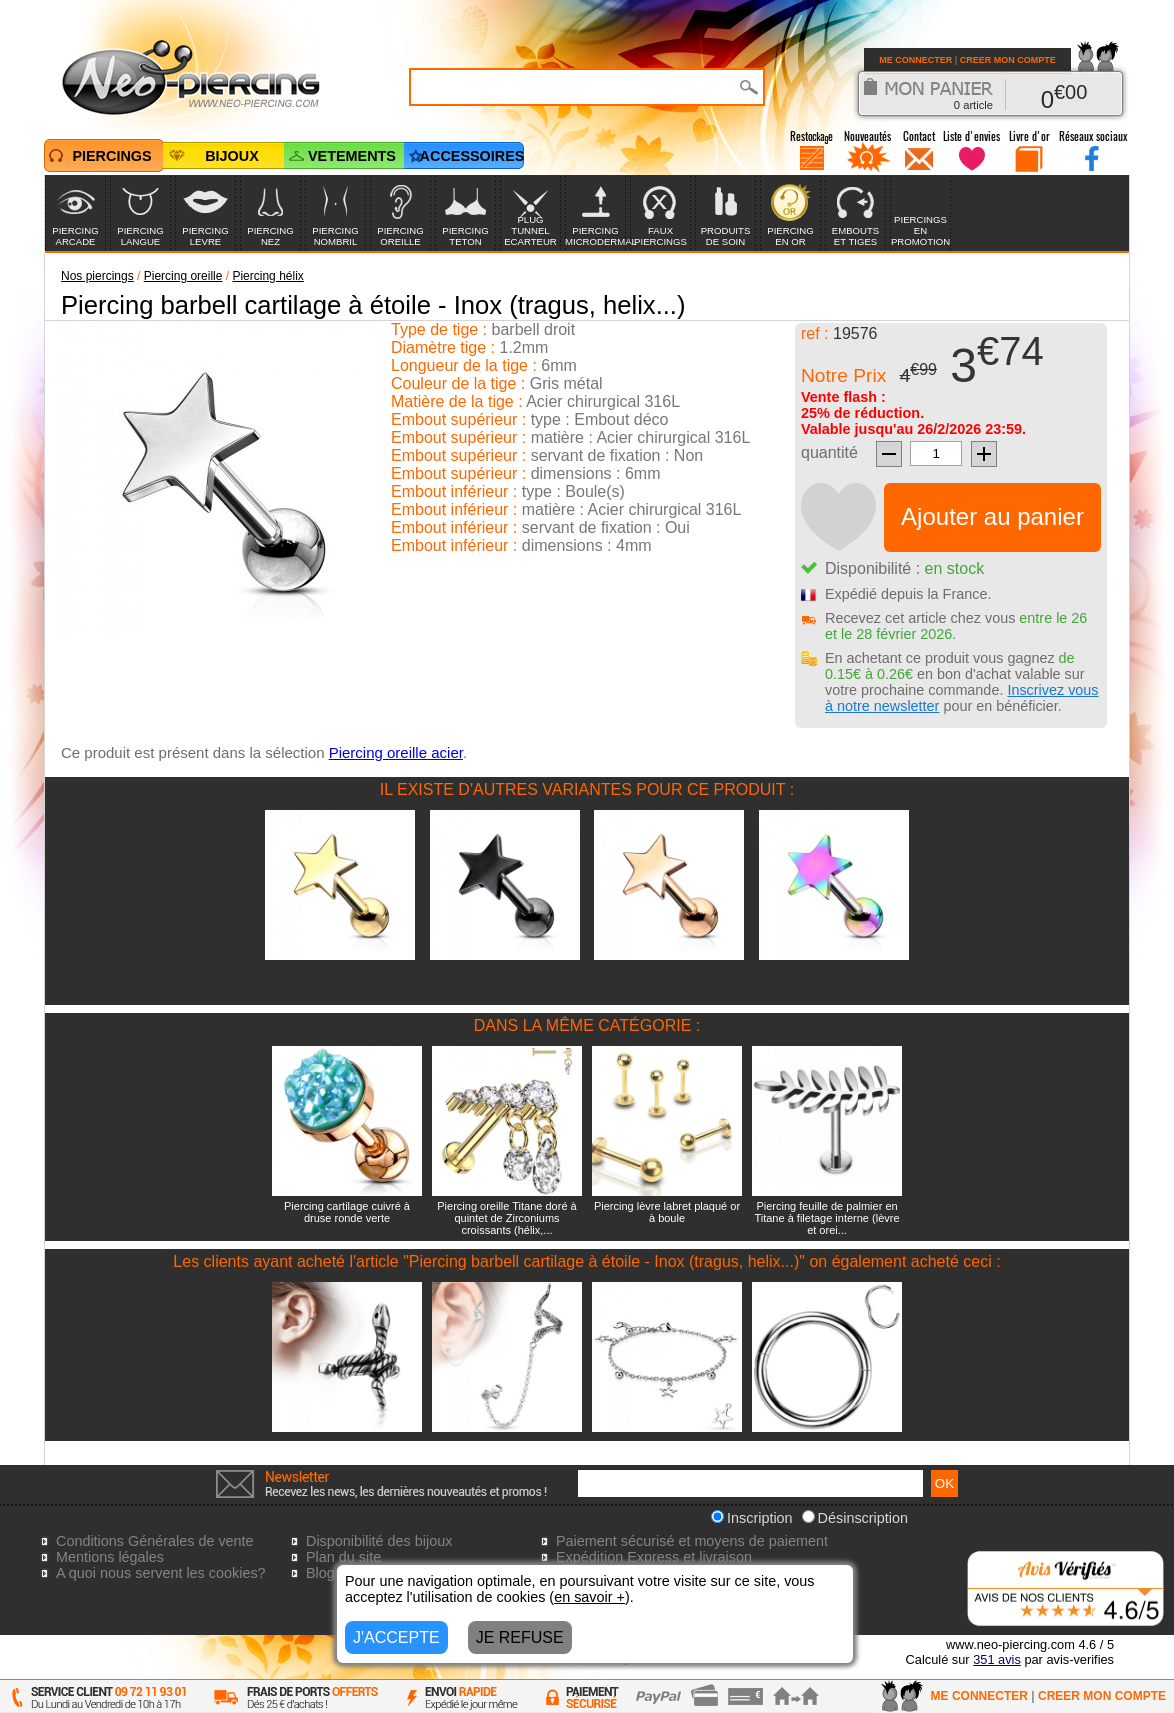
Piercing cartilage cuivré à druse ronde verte (347, 1212)
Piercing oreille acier (396, 752)
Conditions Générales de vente (155, 1541)
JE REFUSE (520, 1637)
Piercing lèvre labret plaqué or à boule (667, 1212)
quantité (829, 452)
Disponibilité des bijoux (379, 1541)
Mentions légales (110, 1557)
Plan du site (343, 1557)
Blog (320, 1573)
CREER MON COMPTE (1008, 60)
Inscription (752, 1518)
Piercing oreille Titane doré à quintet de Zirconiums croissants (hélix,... (506, 1218)
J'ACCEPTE (396, 1637)
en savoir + (589, 1597)
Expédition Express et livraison (654, 1557)
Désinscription (855, 1518)
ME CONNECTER (915, 60)
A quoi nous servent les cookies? (161, 1573)
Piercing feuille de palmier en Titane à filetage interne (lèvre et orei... (826, 1218)
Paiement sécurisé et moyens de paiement (692, 1541)
